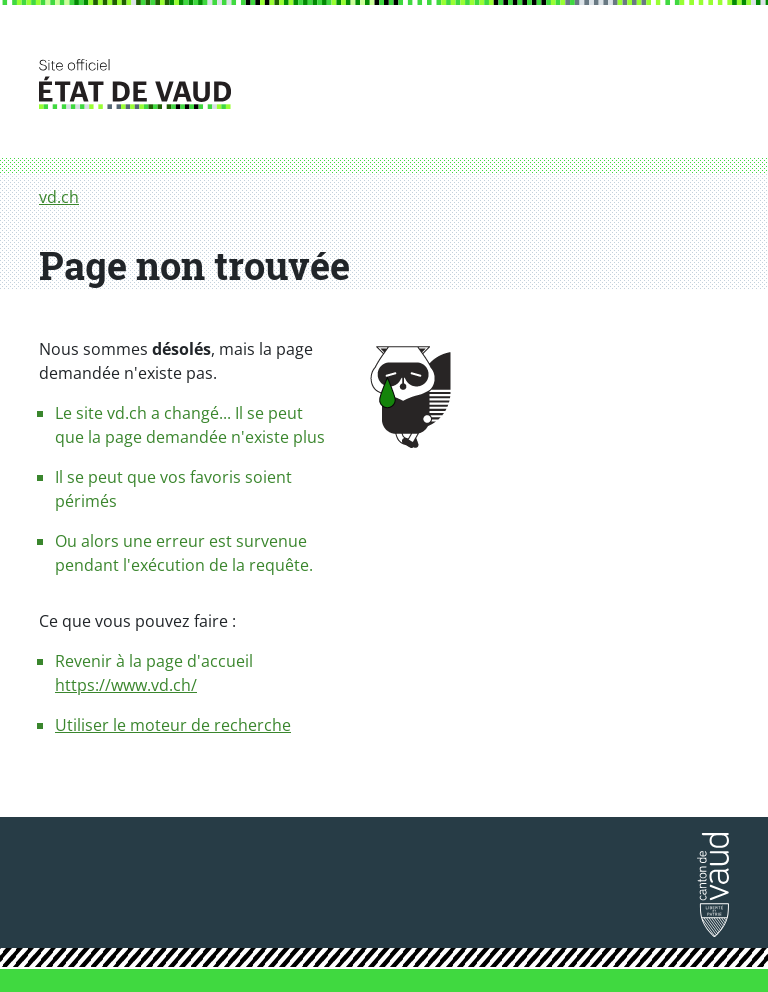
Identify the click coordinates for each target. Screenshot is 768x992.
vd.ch (59, 197)
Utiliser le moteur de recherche (173, 725)
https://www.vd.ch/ (126, 685)
